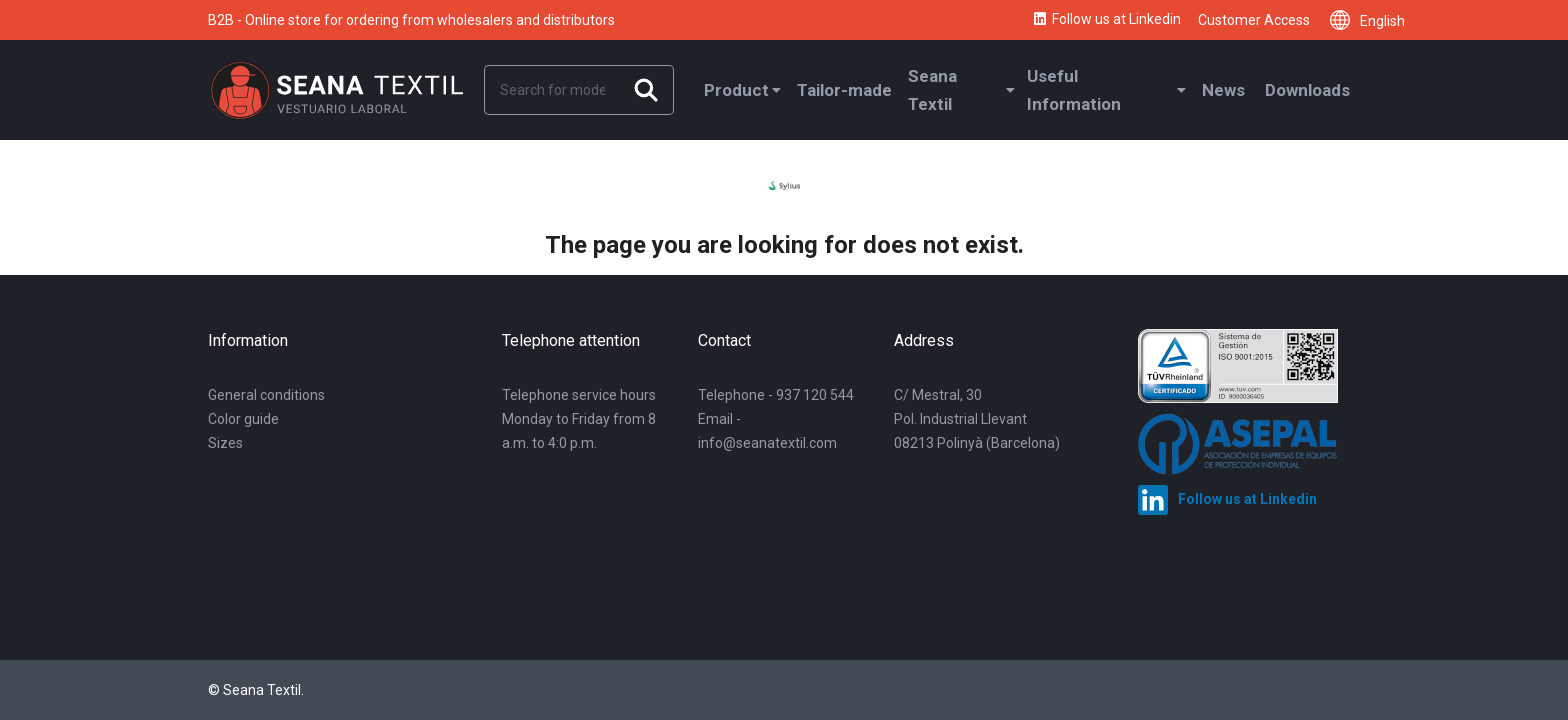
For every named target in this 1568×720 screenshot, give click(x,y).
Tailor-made (844, 90)
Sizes (225, 443)
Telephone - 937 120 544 (776, 395)
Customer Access (1254, 20)
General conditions (266, 395)
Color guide (243, 419)
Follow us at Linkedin (1106, 20)
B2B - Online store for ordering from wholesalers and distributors (411, 20)
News (1223, 90)
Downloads (1307, 90)
